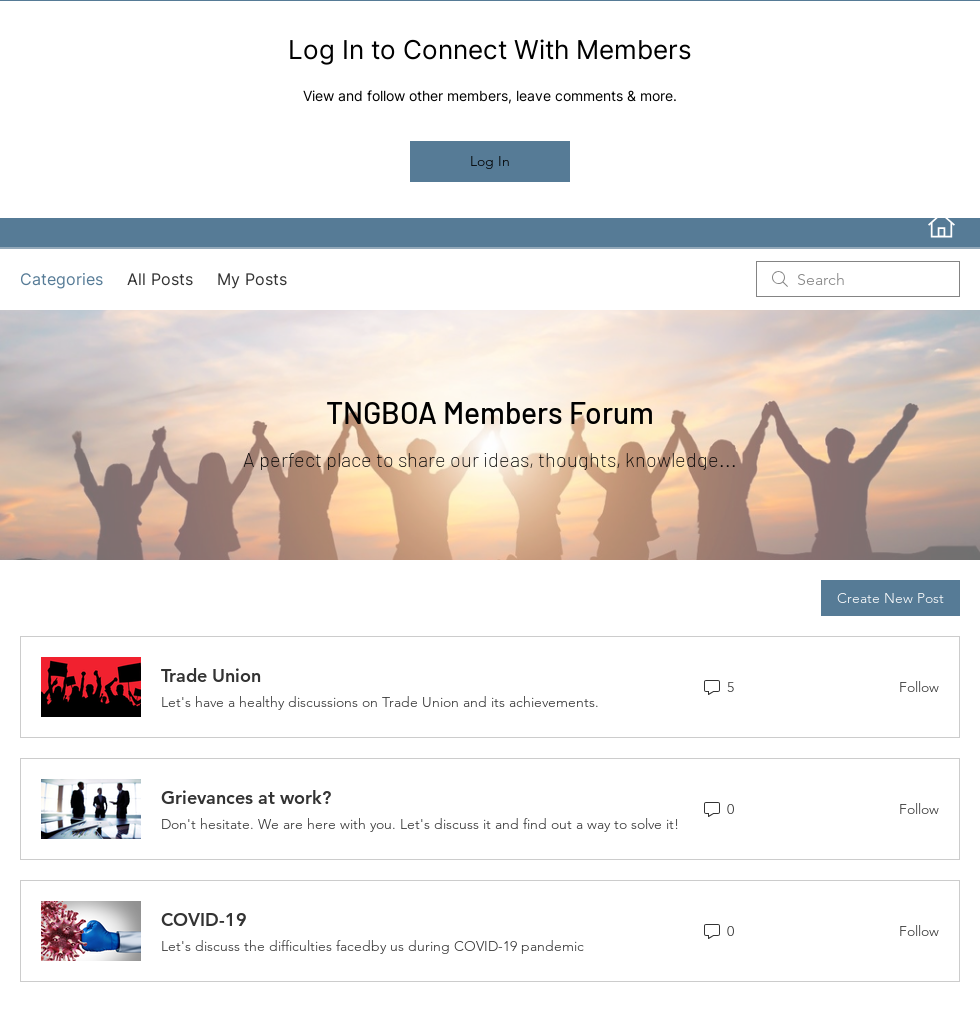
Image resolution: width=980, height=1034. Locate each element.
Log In (490, 161)
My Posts (252, 279)
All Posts (160, 279)
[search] (858, 279)
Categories (61, 279)
